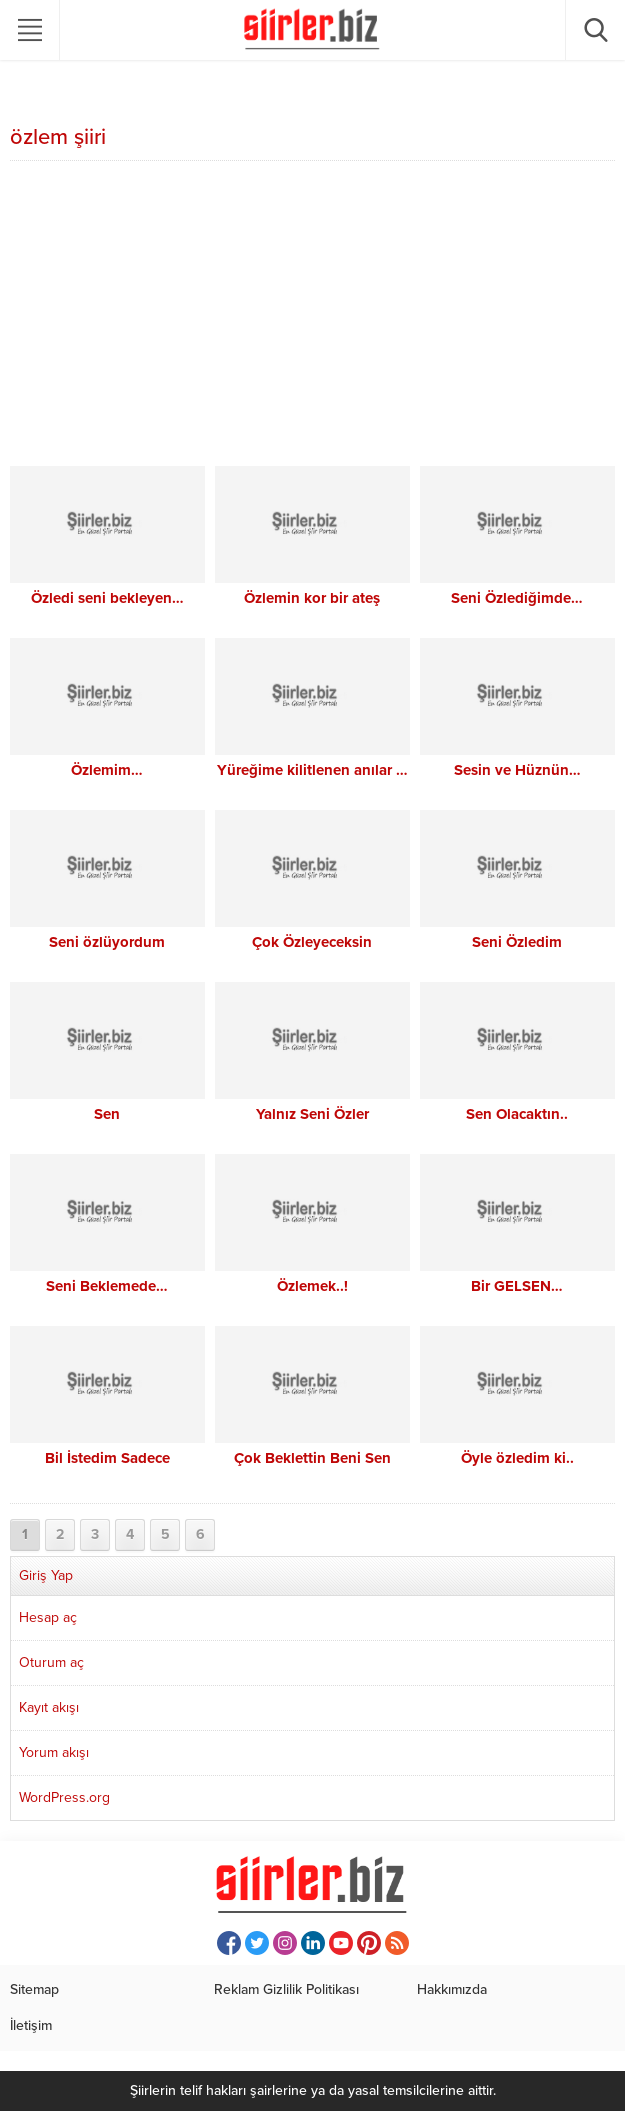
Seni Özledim (517, 942)
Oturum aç (51, 1662)
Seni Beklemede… (107, 1286)
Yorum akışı (54, 1752)
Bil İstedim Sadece (107, 1458)
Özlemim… (107, 770)
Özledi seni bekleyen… (107, 598)
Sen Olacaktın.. (517, 1114)
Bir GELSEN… (517, 1286)
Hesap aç (48, 1617)
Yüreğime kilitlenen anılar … (312, 770)
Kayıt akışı (49, 1707)
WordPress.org (64, 1797)
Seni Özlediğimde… (517, 598)
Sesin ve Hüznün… (517, 770)
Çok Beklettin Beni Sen (312, 1458)
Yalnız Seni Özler (312, 1114)
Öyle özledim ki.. (517, 1458)
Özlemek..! (312, 1286)
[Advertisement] (312, 316)
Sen (107, 1114)
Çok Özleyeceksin (312, 942)
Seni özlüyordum (107, 942)
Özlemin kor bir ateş (312, 598)
